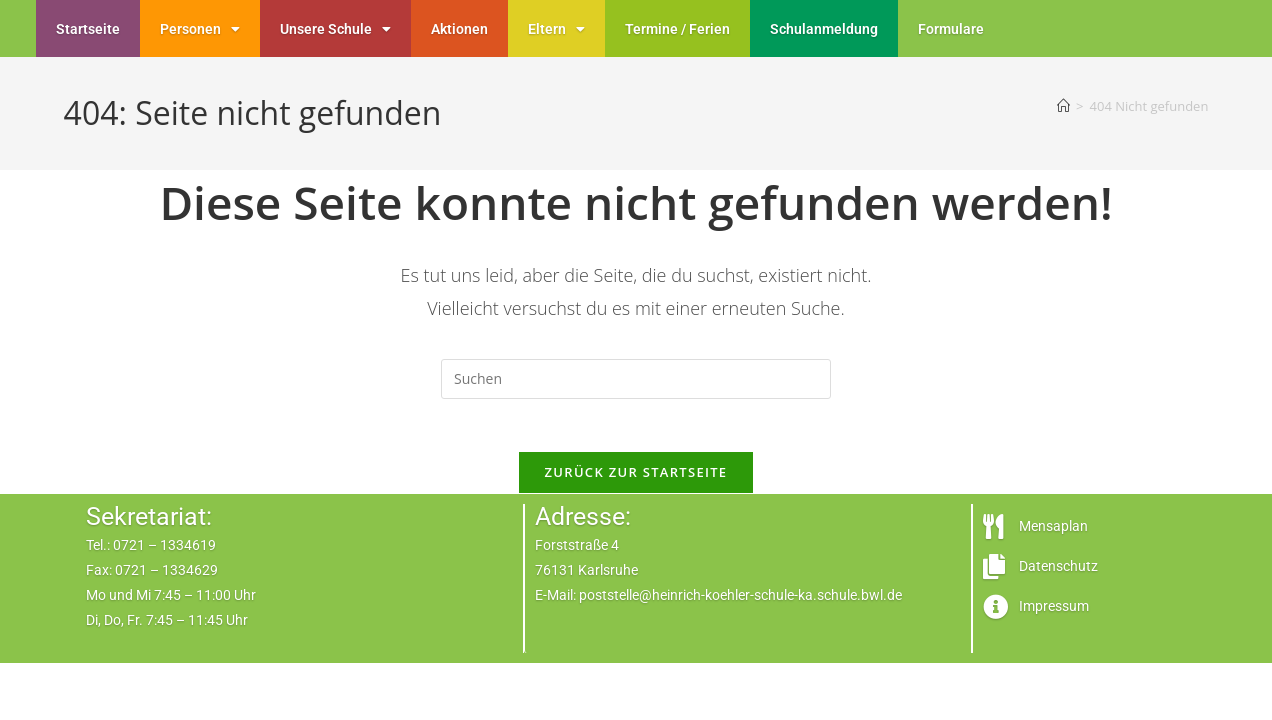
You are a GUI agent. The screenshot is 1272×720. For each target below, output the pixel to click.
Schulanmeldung (824, 29)
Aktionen (459, 29)
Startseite (88, 29)
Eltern (556, 29)
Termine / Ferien (677, 29)
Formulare (951, 29)
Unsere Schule (335, 29)
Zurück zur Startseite (636, 480)
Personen (200, 29)
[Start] (1063, 106)
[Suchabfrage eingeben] (636, 379)
